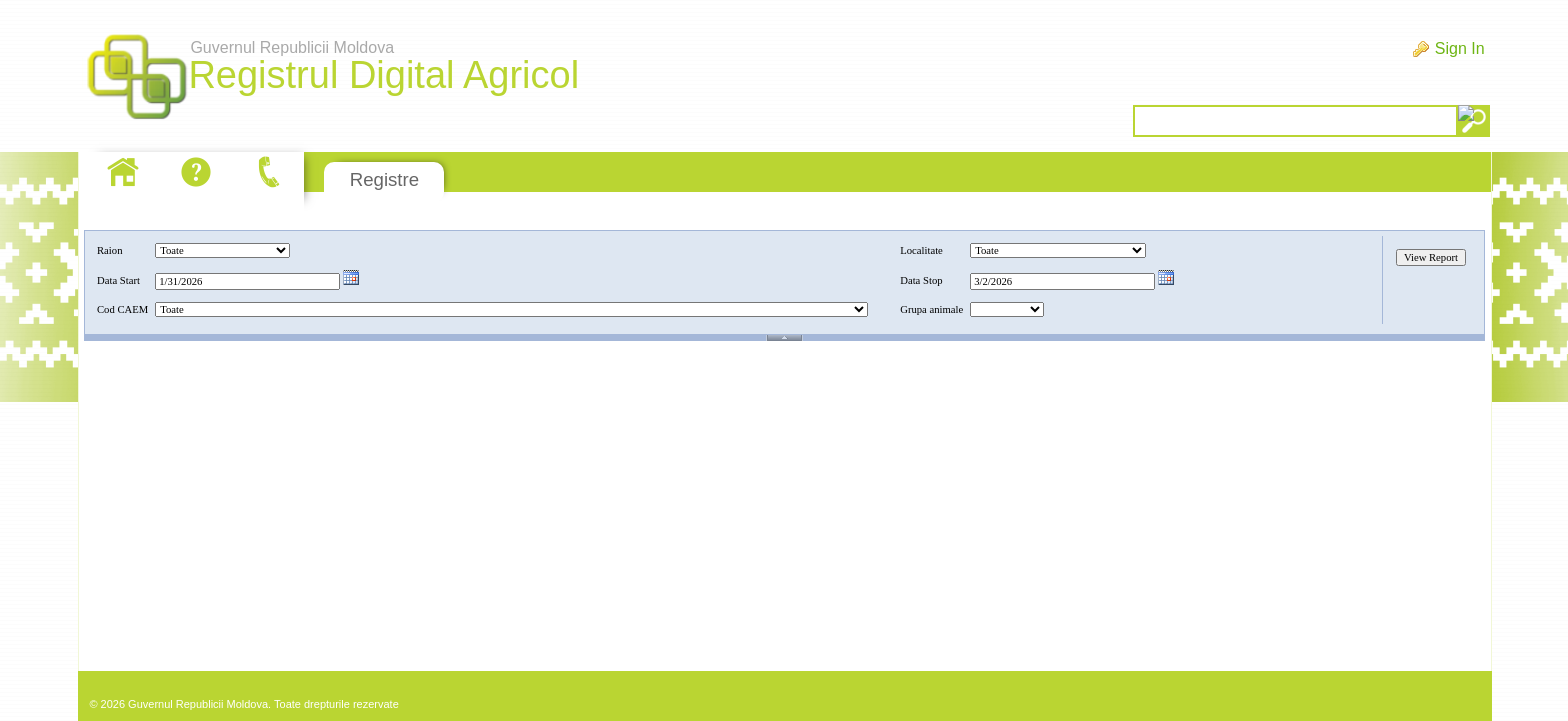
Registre (384, 179)
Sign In (1460, 48)
